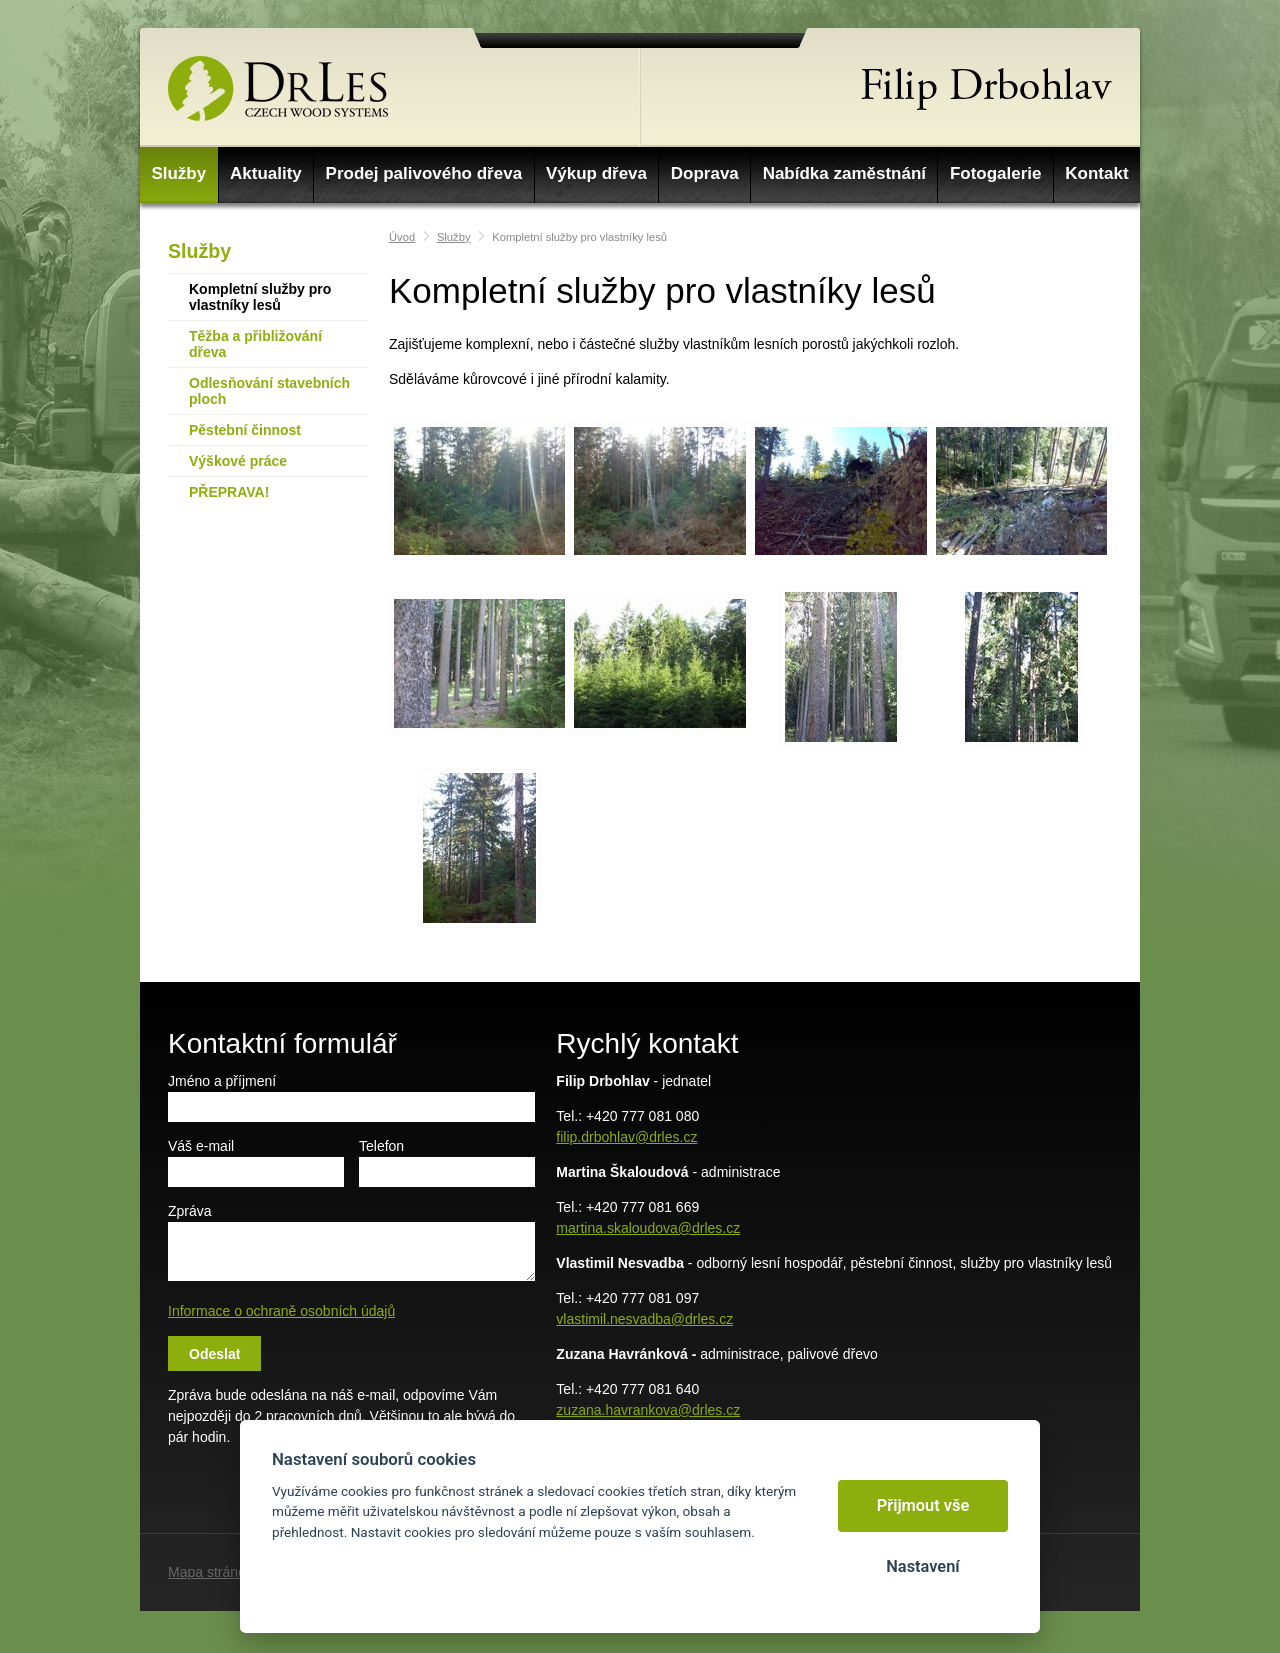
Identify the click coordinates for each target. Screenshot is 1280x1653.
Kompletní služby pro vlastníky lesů (260, 297)
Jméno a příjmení (222, 1081)
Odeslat (214, 1354)
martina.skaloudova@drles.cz (648, 1228)
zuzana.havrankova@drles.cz (648, 1410)
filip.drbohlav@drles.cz (626, 1137)
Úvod (402, 237)
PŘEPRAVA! (229, 492)
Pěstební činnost (245, 430)
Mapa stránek (210, 1572)
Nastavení (922, 1566)
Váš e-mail (201, 1146)
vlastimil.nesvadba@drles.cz (644, 1319)
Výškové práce (238, 461)
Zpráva (190, 1211)
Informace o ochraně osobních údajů (281, 1311)
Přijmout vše (923, 1505)
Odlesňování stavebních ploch (269, 391)
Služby (199, 251)
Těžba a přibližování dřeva (255, 344)
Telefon (381, 1146)
